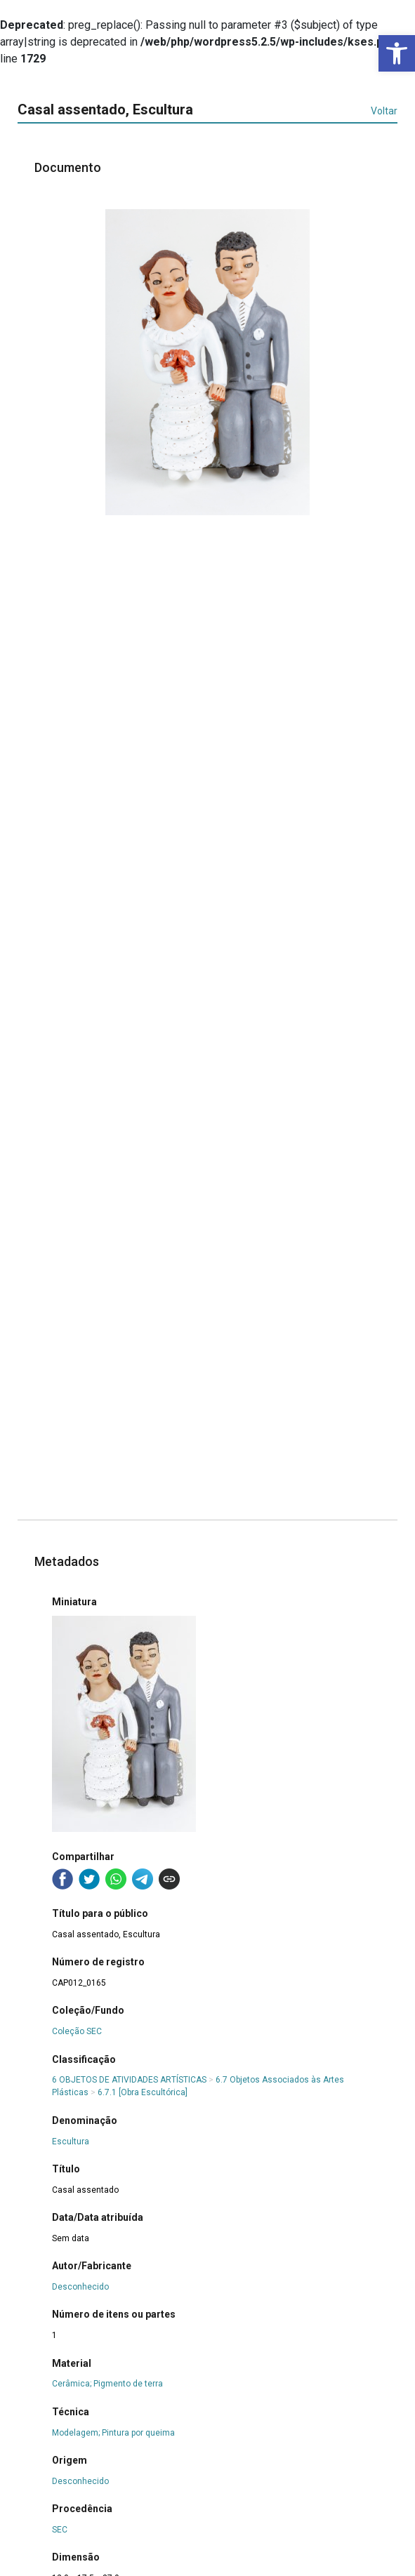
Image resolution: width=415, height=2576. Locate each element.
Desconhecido (80, 2287)
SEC (59, 2530)
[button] (396, 53)
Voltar (384, 111)
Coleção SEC (77, 2031)
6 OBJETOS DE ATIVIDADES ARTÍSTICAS (129, 2080)
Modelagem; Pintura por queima (113, 2433)
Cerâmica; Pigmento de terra (107, 2384)
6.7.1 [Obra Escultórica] (142, 2092)
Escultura (70, 2141)
